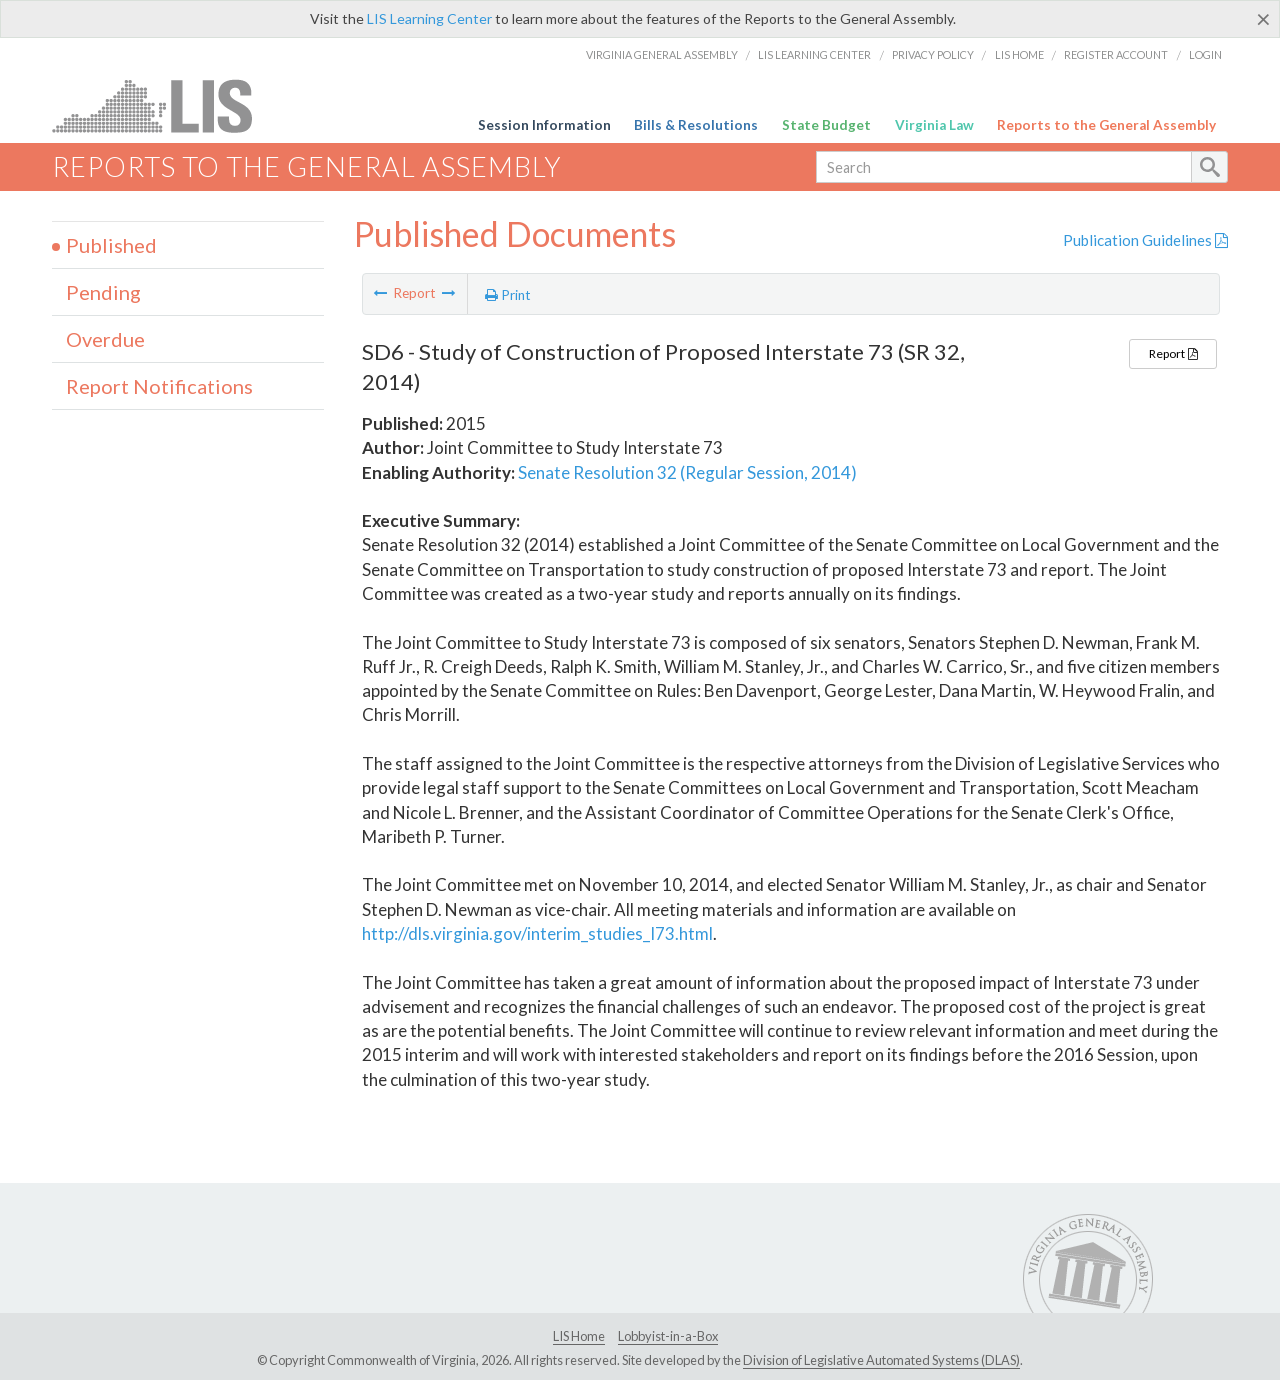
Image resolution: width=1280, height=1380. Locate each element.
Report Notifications (159, 386)
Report (1173, 353)
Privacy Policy (933, 54)
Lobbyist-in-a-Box (668, 1336)
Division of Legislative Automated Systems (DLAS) (881, 1360)
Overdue (105, 339)
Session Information (544, 125)
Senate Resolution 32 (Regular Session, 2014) (687, 472)
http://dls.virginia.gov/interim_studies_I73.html (537, 933)
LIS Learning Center (429, 18)
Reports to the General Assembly (1106, 125)
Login (1205, 54)
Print (508, 295)
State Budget (826, 125)
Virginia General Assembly (662, 54)
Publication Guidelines (1145, 240)
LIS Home (1019, 54)
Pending (103, 292)
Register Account (1116, 54)
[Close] (1263, 19)
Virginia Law (934, 125)
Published (111, 245)
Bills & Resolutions (696, 125)
